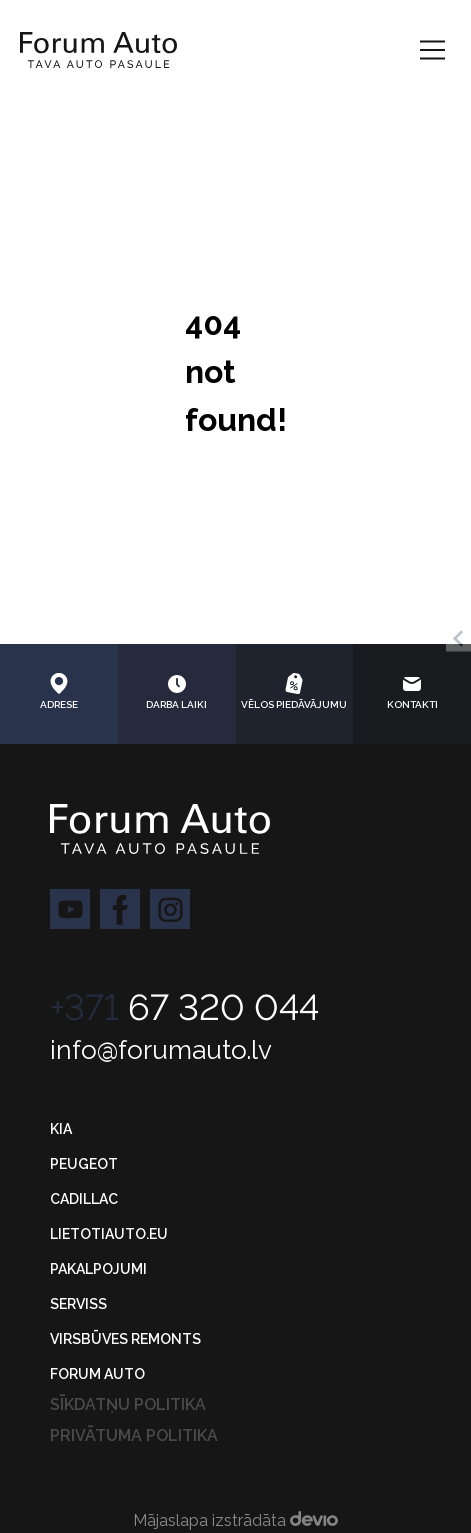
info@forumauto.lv (161, 1050)
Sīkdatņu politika (128, 1404)
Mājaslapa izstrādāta (235, 1520)
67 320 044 (184, 1007)
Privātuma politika (134, 1435)
